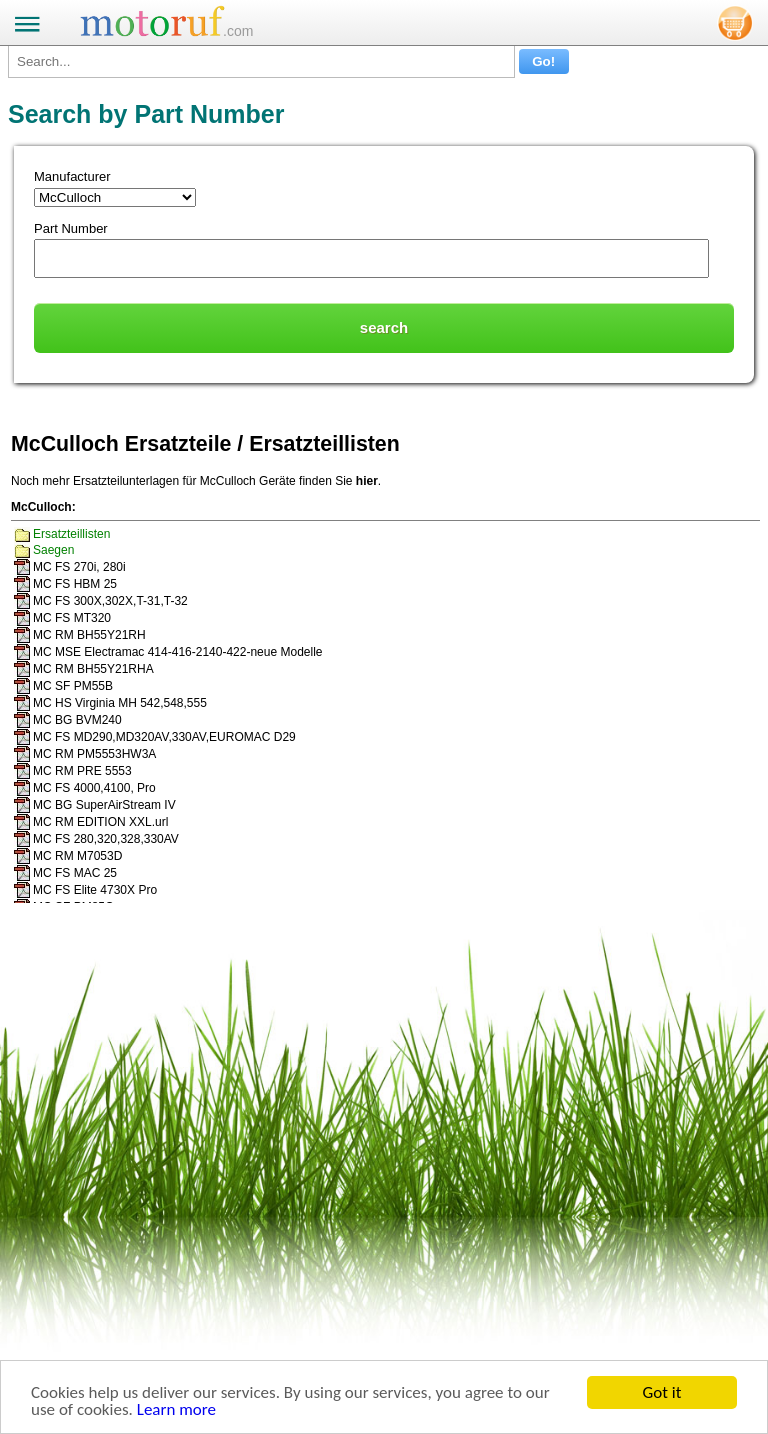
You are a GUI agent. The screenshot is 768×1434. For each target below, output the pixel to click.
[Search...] (261, 61)
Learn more (176, 1410)
